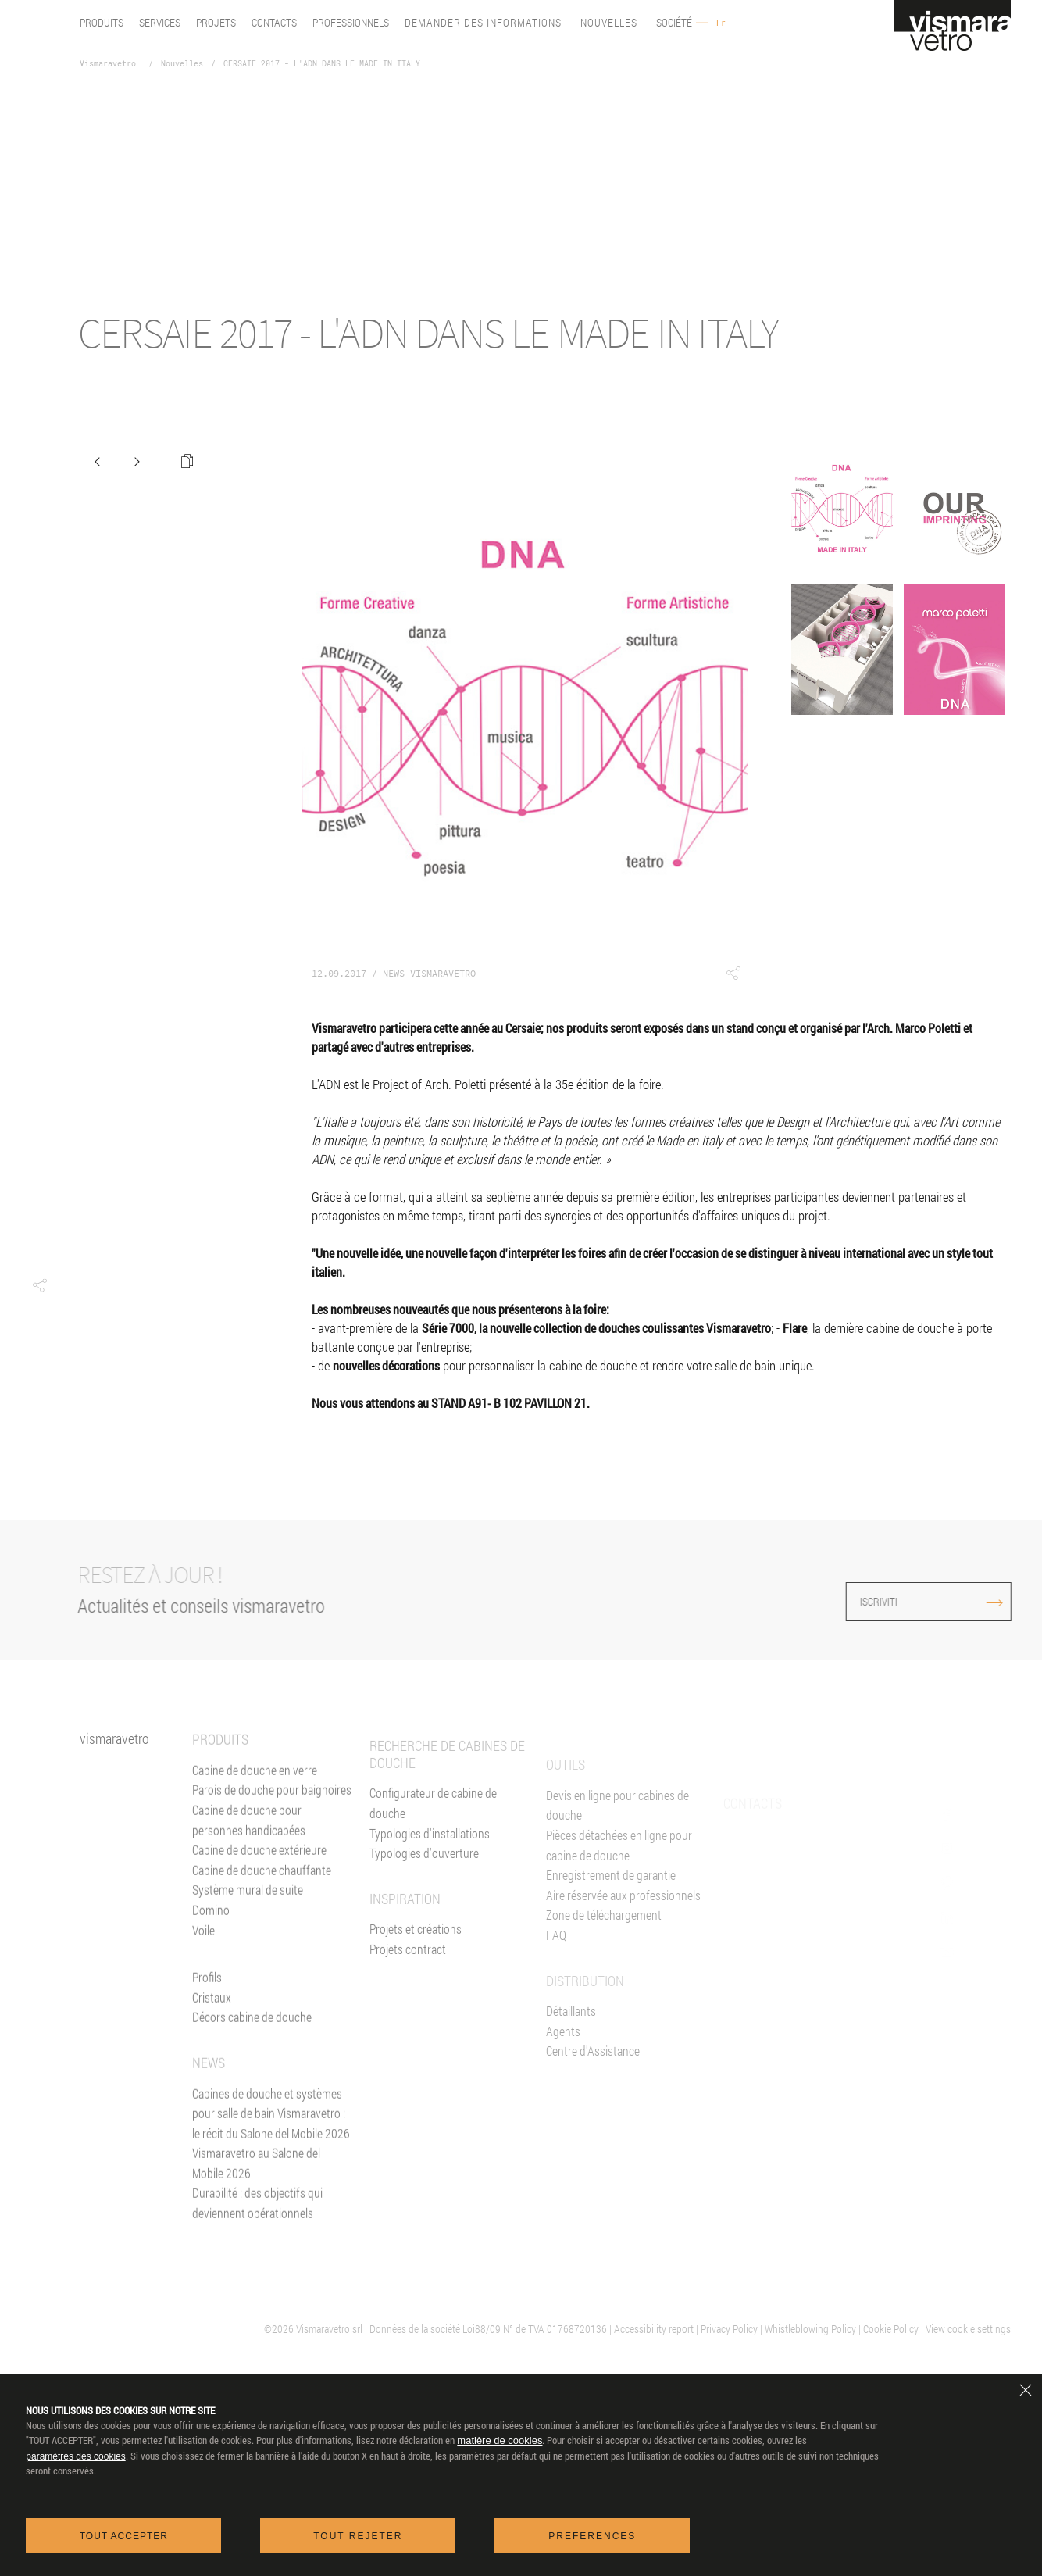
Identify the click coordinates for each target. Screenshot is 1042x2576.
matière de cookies (499, 2440)
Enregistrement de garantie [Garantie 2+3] (611, 1926)
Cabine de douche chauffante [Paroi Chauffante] (261, 1889)
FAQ (556, 1986)
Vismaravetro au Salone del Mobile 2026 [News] (256, 2182)
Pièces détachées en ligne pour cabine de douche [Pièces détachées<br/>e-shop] (619, 1896)
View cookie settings (968, 2328)
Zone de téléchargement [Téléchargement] (604, 1966)
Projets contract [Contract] (407, 1997)
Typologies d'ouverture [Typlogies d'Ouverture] (424, 1901)
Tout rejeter (357, 2536)
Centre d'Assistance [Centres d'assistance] (593, 2102)
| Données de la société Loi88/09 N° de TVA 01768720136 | (489, 2328)
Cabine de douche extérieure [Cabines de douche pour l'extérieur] (259, 1869)
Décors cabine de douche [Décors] (252, 2036)
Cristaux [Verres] (211, 2016)
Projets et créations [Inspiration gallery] (415, 1977)
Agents (563, 2082)
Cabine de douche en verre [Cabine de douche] (254, 1789)
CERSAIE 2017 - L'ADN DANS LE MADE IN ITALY (321, 64)
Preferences (592, 2536)
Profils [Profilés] (207, 1996)
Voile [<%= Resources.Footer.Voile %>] (203, 1949)
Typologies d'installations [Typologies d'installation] (429, 1882)
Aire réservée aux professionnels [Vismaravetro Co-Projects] (623, 1946)
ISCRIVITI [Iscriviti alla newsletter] (898, 1601)
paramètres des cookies (75, 2456)
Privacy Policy (729, 2328)
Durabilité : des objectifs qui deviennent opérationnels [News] (257, 2222)
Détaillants (571, 2062)
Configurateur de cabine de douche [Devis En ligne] (433, 1851)
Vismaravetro (108, 64)
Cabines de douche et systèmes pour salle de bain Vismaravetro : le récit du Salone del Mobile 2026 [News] (271, 2132)
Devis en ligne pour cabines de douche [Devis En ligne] (617, 1856)
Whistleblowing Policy (810, 2328)
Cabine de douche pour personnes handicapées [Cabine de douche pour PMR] (248, 1839)
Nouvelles (608, 23)
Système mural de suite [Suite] (247, 1909)
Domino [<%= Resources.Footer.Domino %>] (211, 1929)
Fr (721, 23)
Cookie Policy (891, 2328)
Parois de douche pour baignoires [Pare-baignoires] (271, 1809)
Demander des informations (483, 23)
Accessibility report (654, 2328)
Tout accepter (124, 2536)
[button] (39, 1285)
